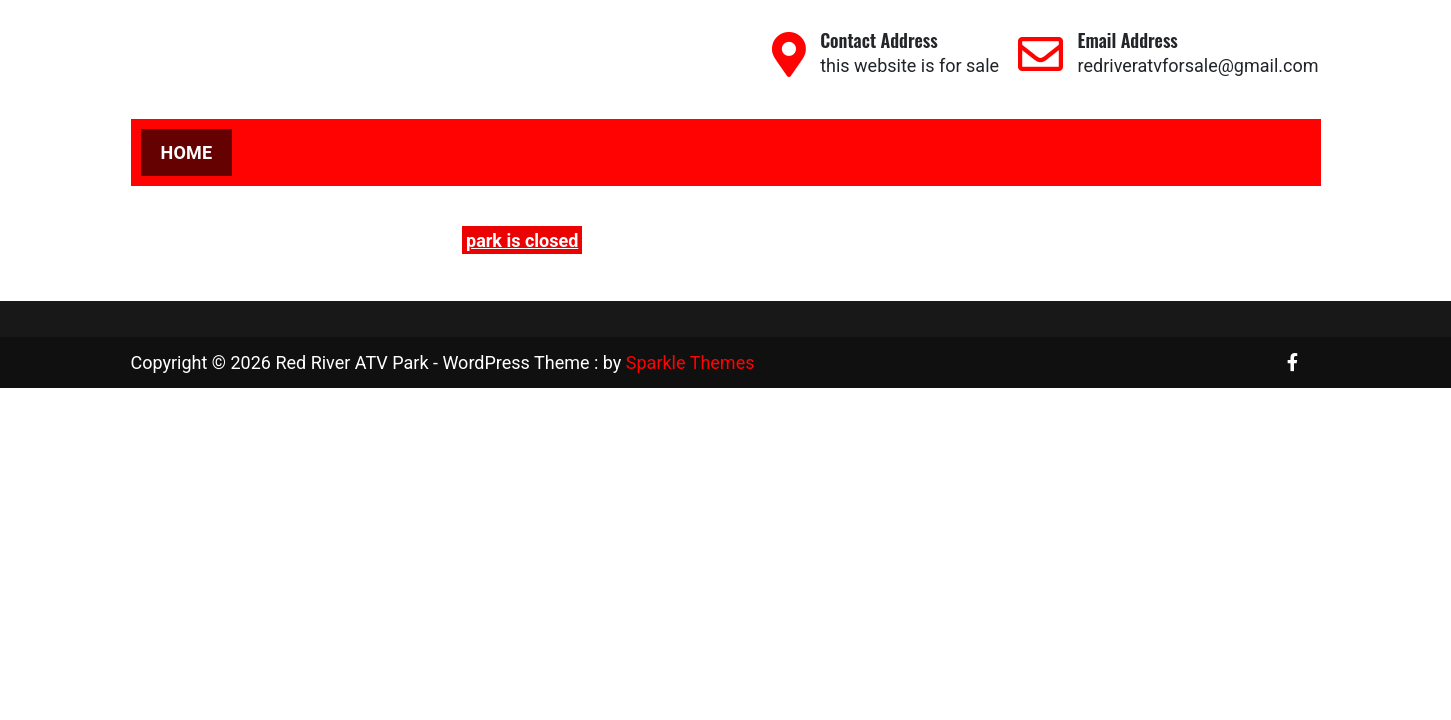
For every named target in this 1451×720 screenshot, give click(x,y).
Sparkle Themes (690, 362)
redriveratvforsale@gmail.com (1198, 65)
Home (187, 152)
